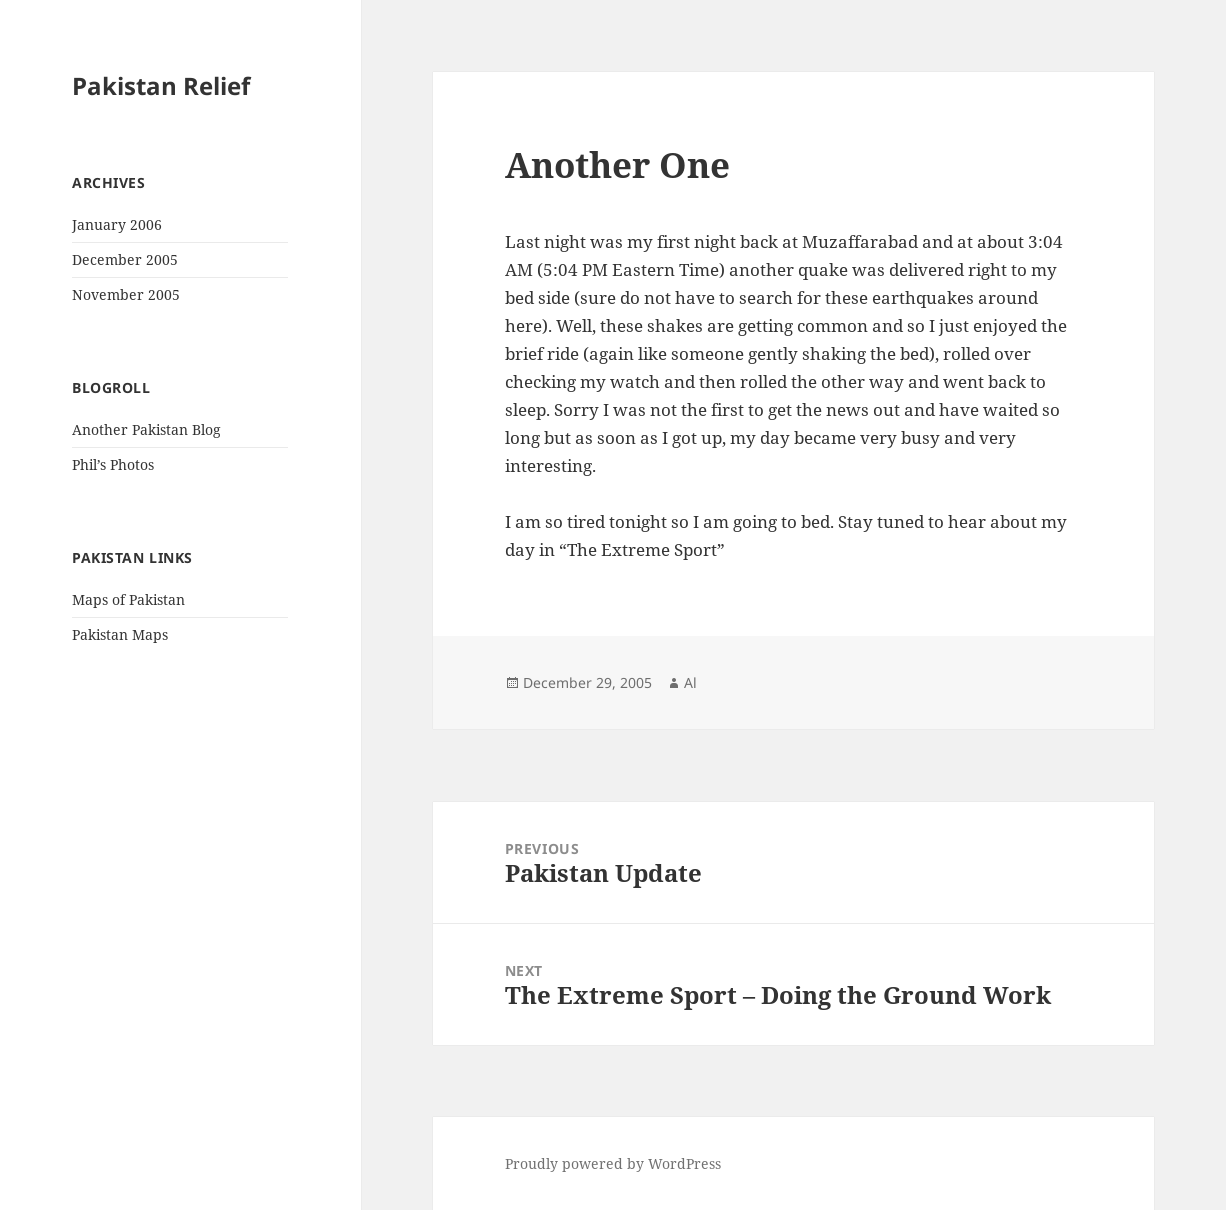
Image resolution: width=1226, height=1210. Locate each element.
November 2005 (126, 294)
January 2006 (117, 224)
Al (690, 682)
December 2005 (125, 259)
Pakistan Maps (120, 634)
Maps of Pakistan (128, 599)
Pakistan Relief (161, 85)
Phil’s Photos (113, 464)
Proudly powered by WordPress (613, 1163)
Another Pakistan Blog (146, 429)
